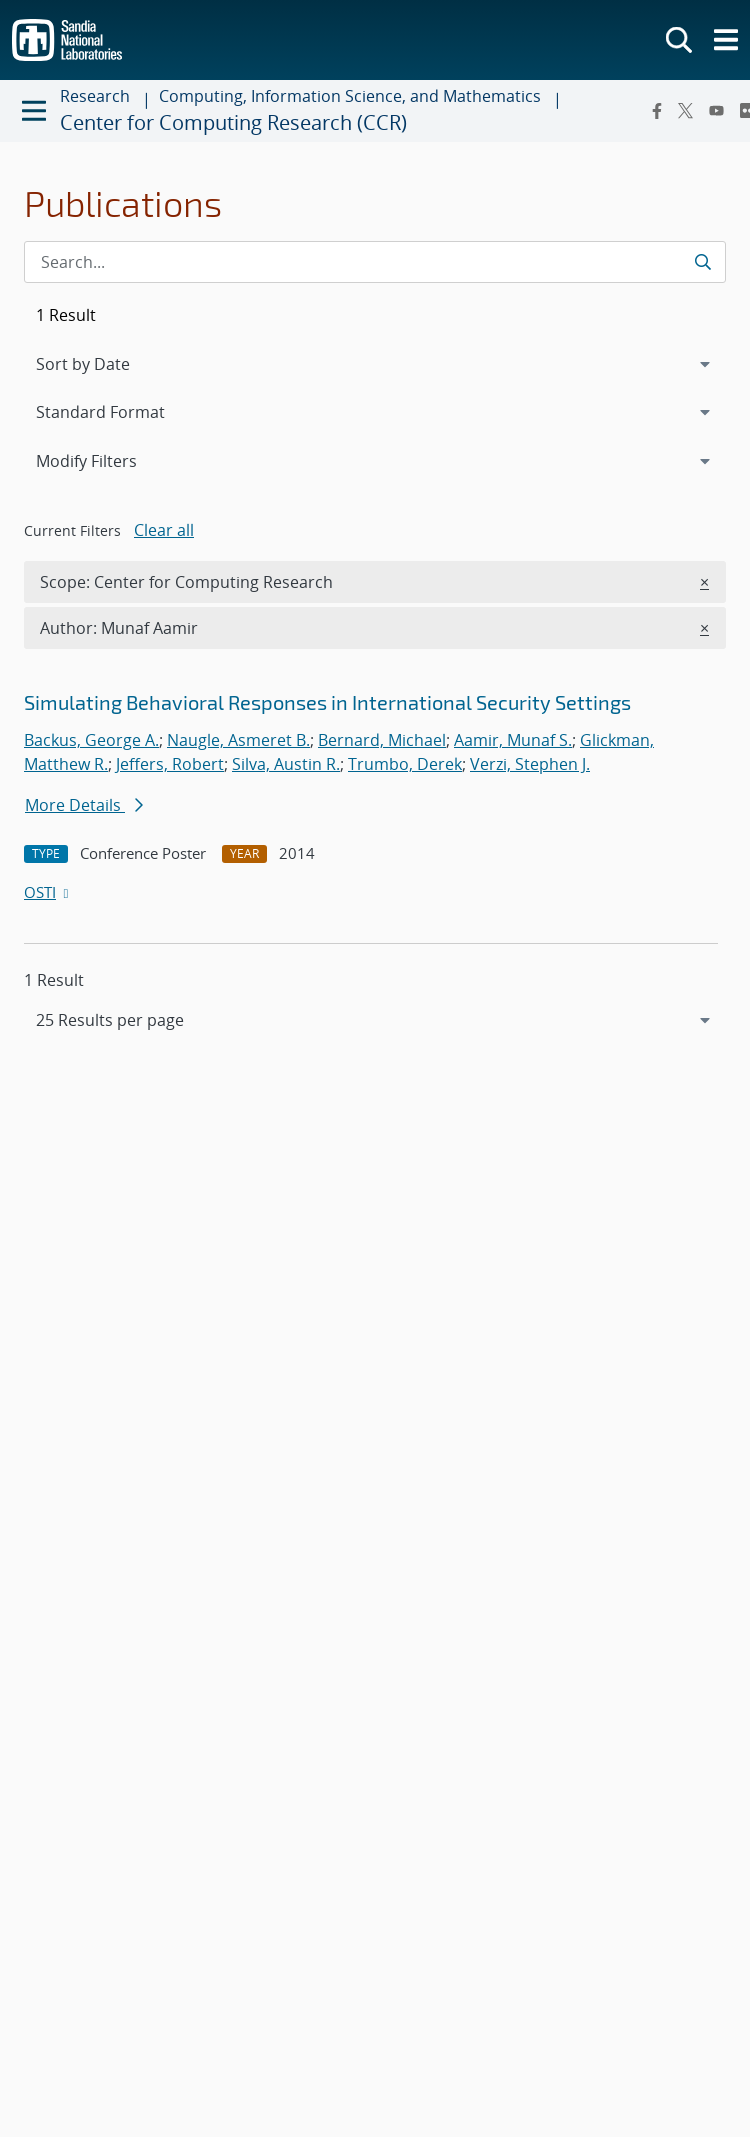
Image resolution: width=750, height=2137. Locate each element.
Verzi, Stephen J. (530, 764)
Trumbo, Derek (405, 764)
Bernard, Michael (382, 740)
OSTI (48, 892)
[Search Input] (375, 262)
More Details (84, 805)
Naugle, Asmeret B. (238, 740)
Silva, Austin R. (286, 764)
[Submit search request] (702, 262)
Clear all (164, 530)
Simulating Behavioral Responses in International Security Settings (327, 702)
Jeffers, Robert (170, 764)
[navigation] (375, 1020)
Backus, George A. (91, 740)
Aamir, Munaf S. (513, 740)
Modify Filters (113, 460)
